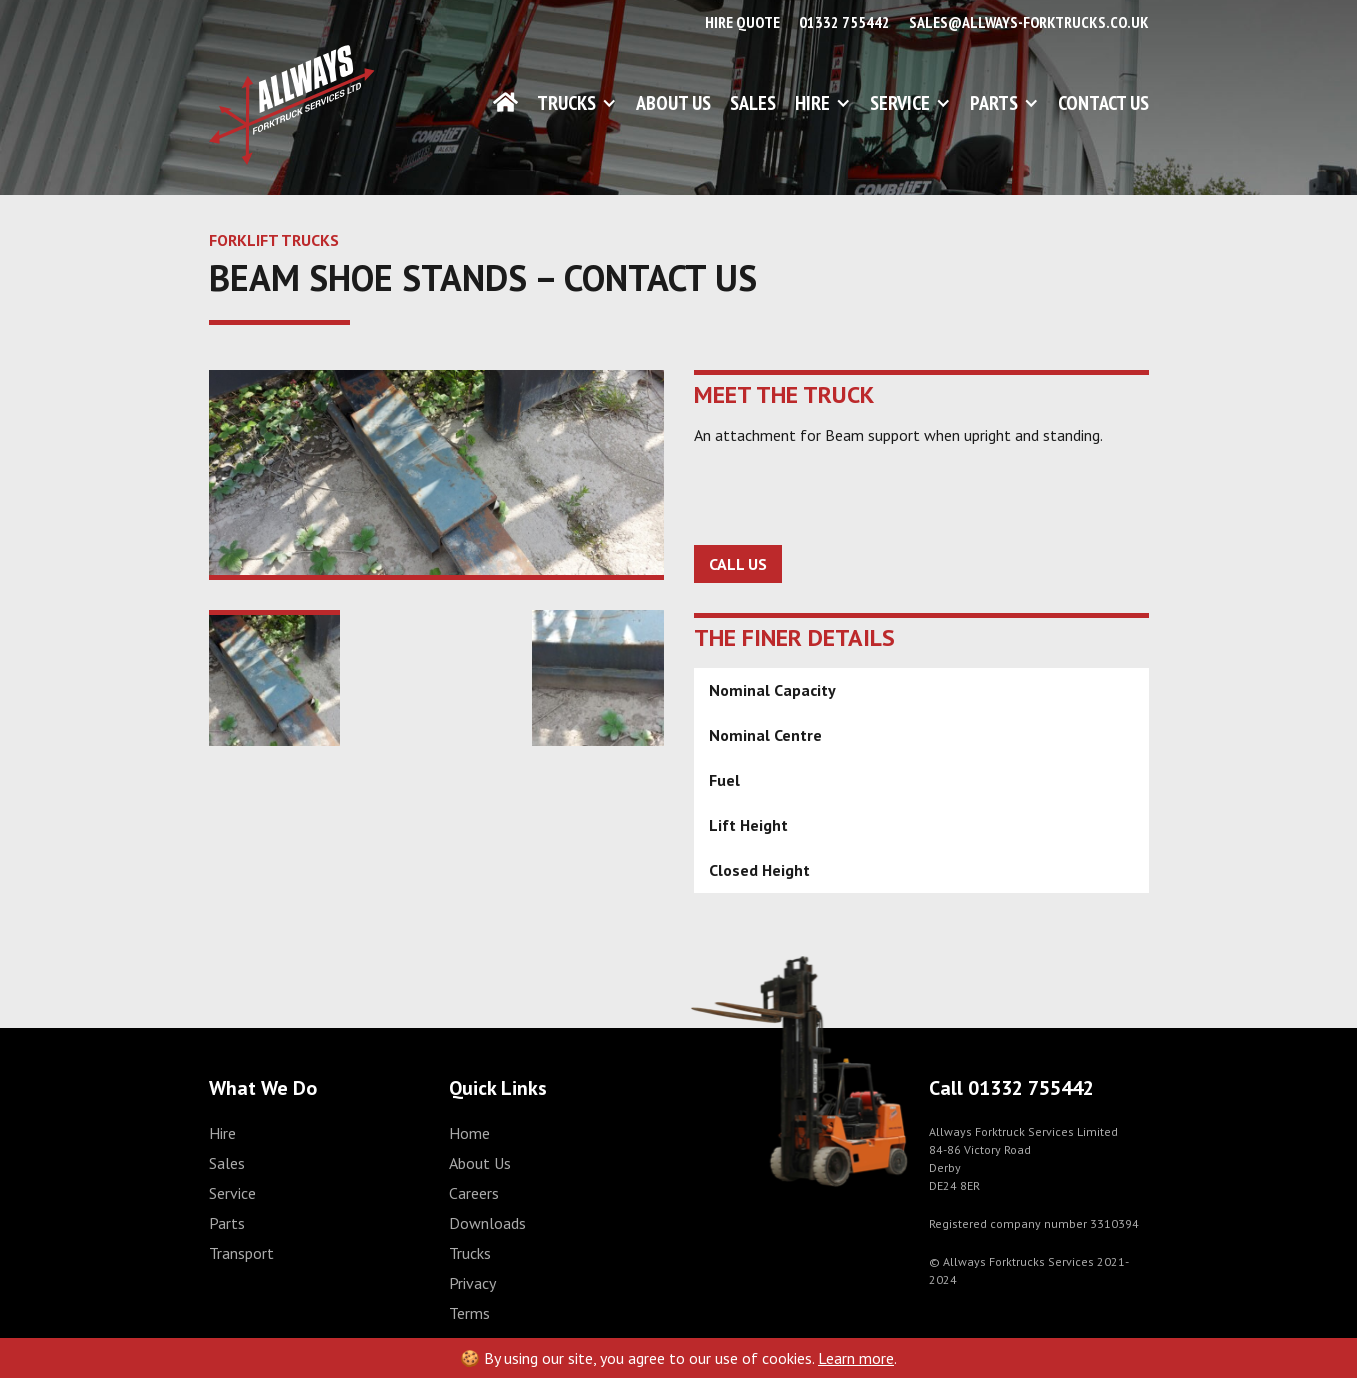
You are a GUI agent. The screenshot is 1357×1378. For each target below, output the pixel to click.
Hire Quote (742, 22)
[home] (292, 105)
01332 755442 (844, 22)
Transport (241, 1253)
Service (900, 103)
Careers (474, 1193)
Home (469, 1133)
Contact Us (1103, 103)
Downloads (487, 1223)
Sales (753, 103)
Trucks (566, 103)
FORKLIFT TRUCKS (274, 240)
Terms (469, 1313)
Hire (812, 103)
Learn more (856, 1358)
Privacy (472, 1283)
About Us (673, 103)
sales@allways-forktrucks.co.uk (1029, 22)
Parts (994, 103)
